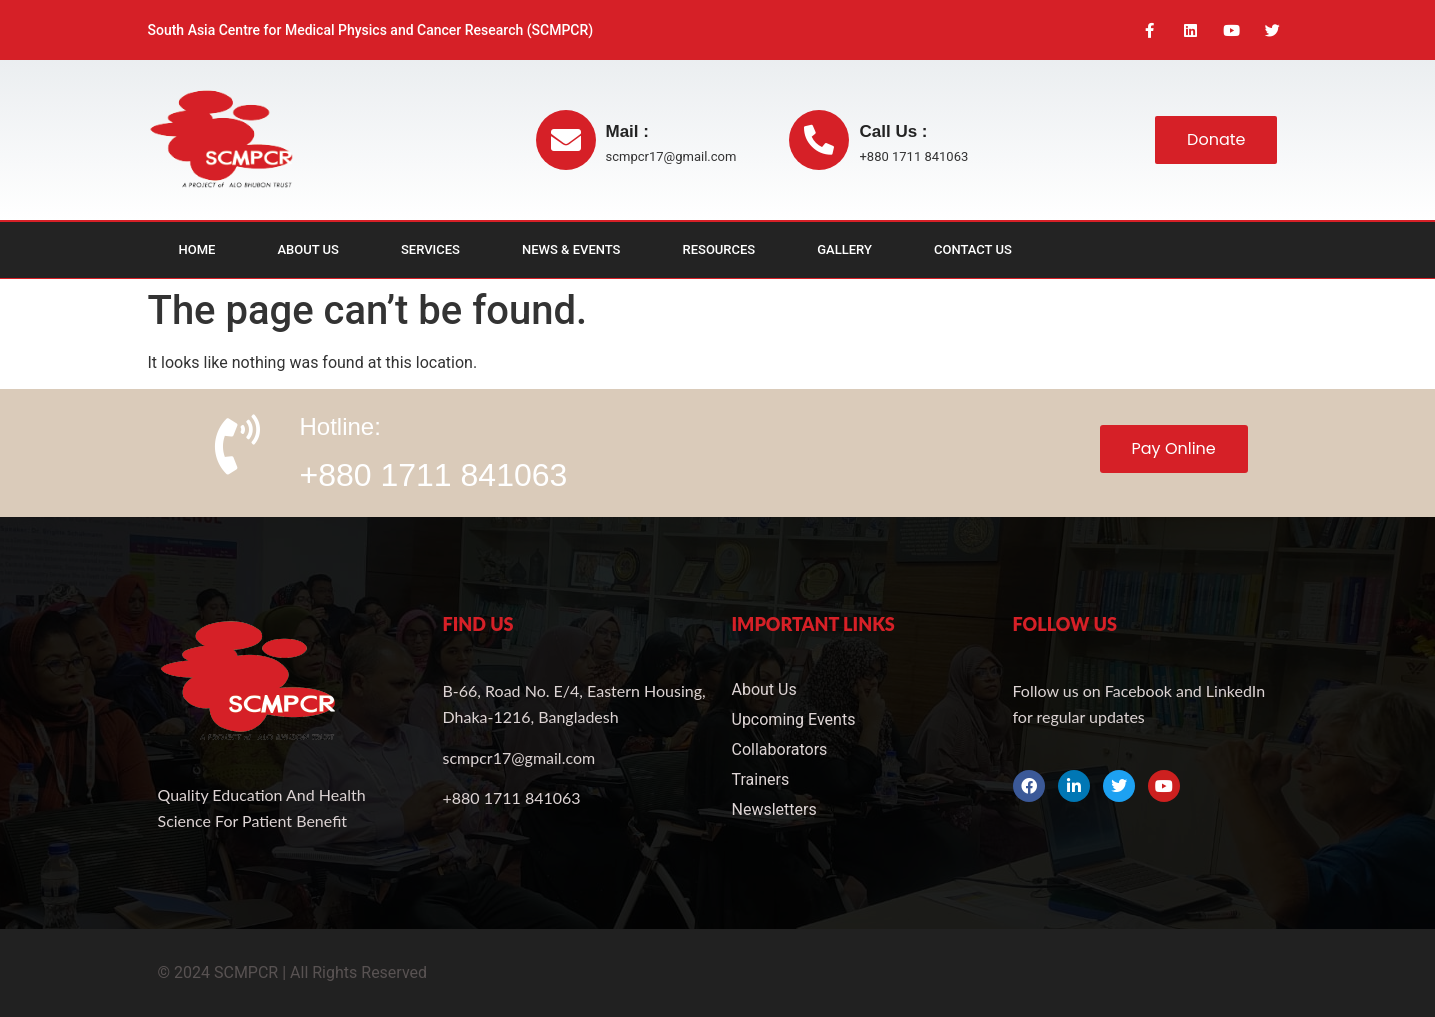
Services (430, 250)
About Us (308, 250)
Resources (719, 250)
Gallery (844, 250)
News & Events (571, 250)
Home (197, 250)
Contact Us (973, 250)
